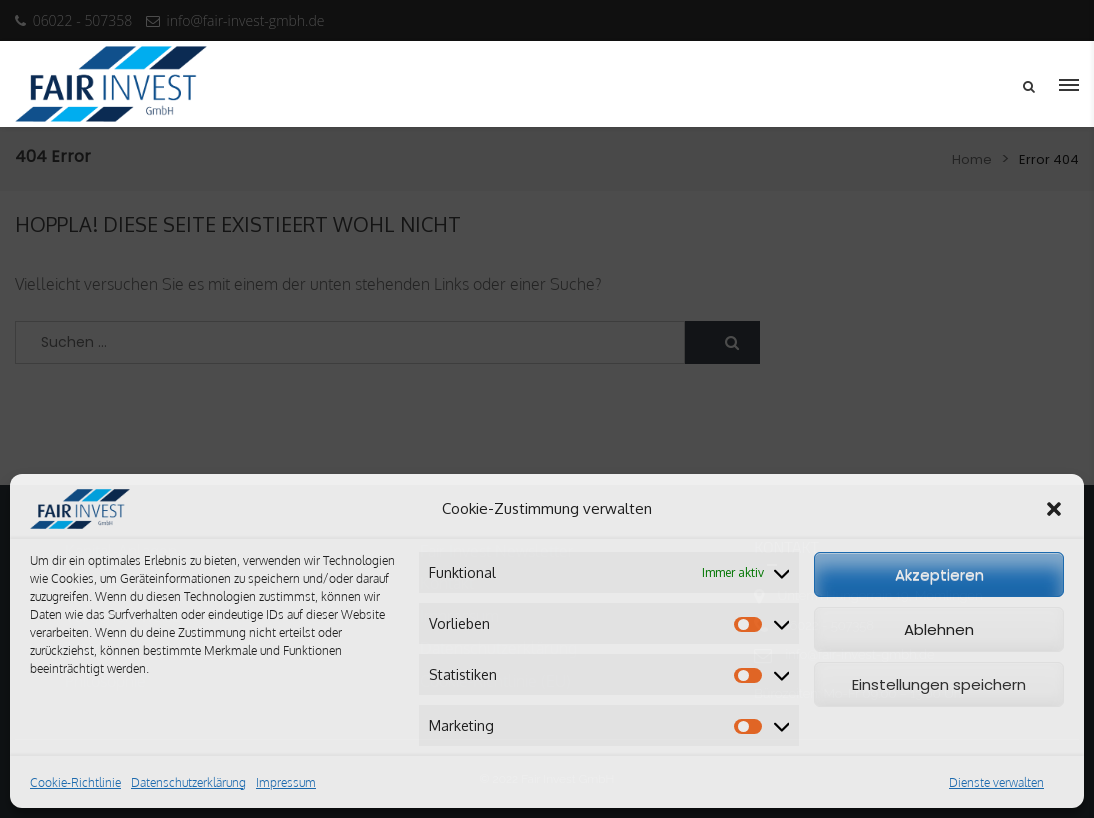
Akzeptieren (939, 574)
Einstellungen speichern (939, 684)
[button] (1054, 509)
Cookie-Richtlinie (75, 782)
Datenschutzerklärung (188, 782)
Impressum (286, 782)
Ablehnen (939, 629)
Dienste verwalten (996, 782)
